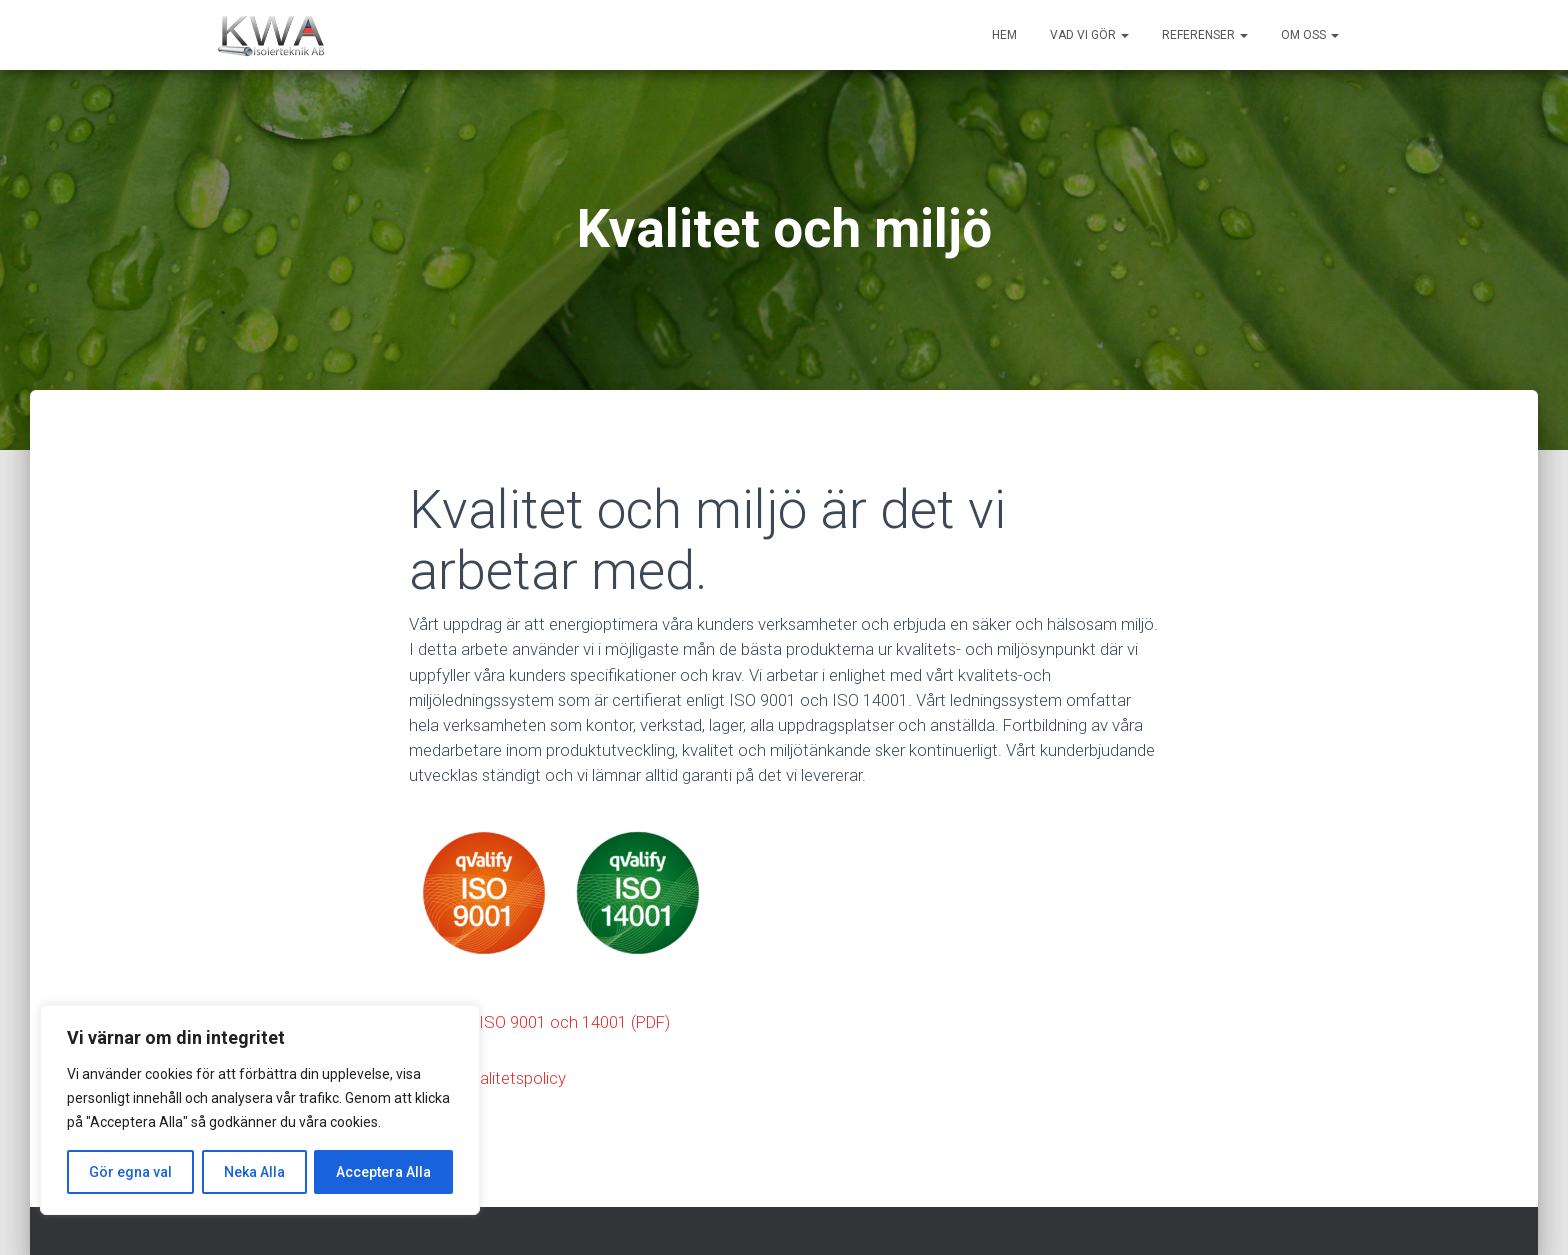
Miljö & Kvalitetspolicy (487, 1078)
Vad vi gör (1089, 35)
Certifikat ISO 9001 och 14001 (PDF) (539, 1022)
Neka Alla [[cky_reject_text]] (254, 1172)
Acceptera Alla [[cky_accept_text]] (383, 1172)
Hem (1004, 35)
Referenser (1205, 35)
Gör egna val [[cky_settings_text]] (130, 1172)
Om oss (1310, 35)
